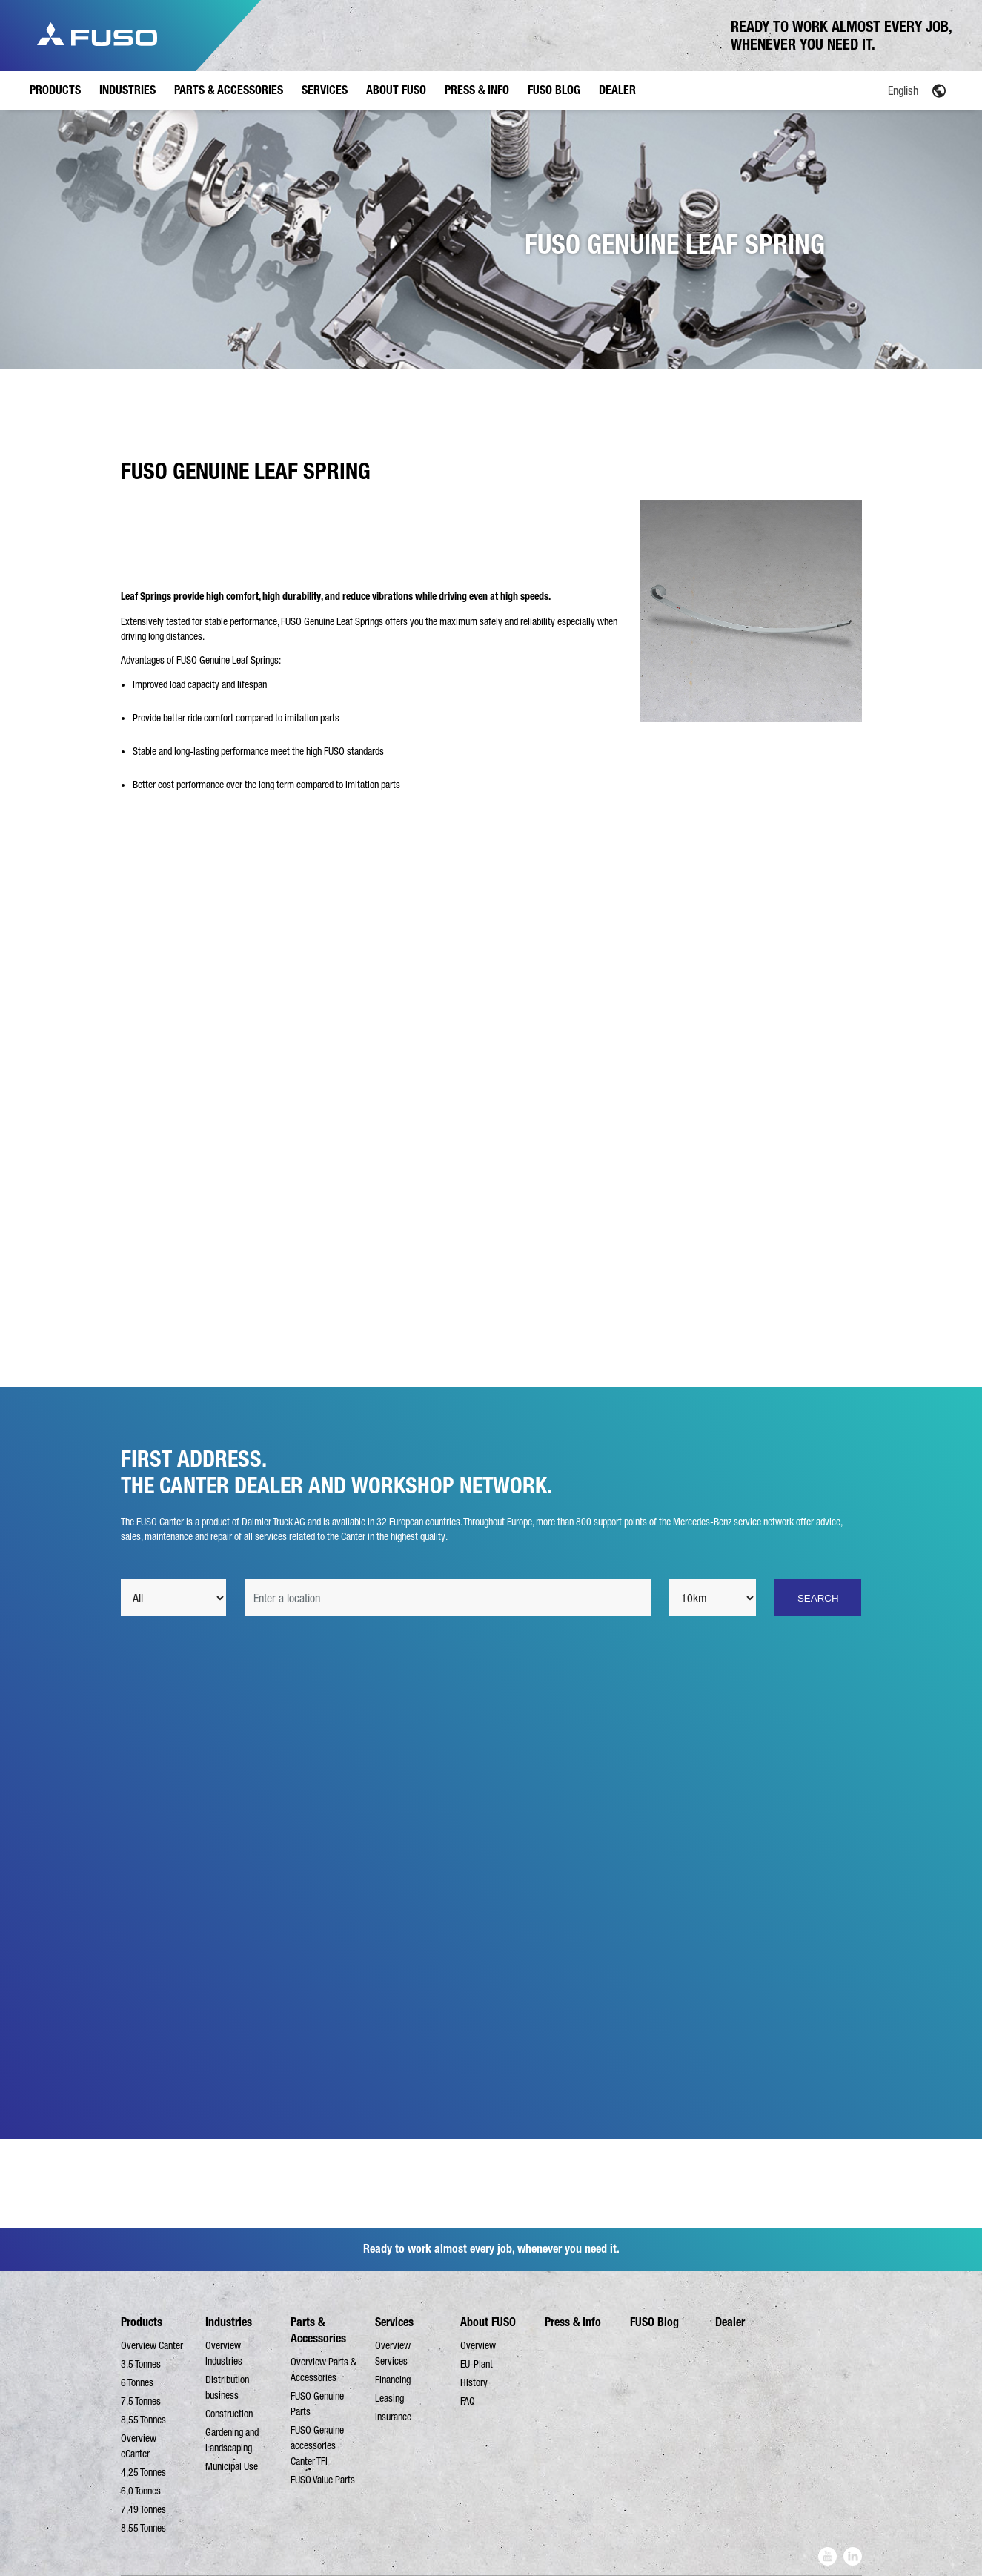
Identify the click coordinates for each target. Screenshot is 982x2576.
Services (394, 2322)
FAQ (467, 2401)
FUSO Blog (654, 2322)
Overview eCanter (138, 2446)
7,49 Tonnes (143, 2509)
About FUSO (488, 2322)
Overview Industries (223, 2353)
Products (141, 2322)
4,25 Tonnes (143, 2472)
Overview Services (393, 2353)
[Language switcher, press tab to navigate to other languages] (867, 90)
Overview (478, 2345)
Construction (229, 2414)
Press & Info (573, 2322)
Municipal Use (231, 2466)
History (474, 2382)
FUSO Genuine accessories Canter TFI (317, 2445)
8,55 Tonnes (143, 2419)
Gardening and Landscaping (232, 2440)
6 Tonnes (137, 2382)
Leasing (389, 2398)
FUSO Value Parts (323, 2480)
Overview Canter (152, 2345)
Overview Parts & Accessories (323, 2369)
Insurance (393, 2417)
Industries (228, 2322)
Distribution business (227, 2387)
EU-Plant (476, 2364)
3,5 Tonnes (141, 2364)
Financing (393, 2379)
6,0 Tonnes (141, 2491)
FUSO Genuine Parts (317, 2403)
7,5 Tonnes (141, 2401)
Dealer (730, 2322)
